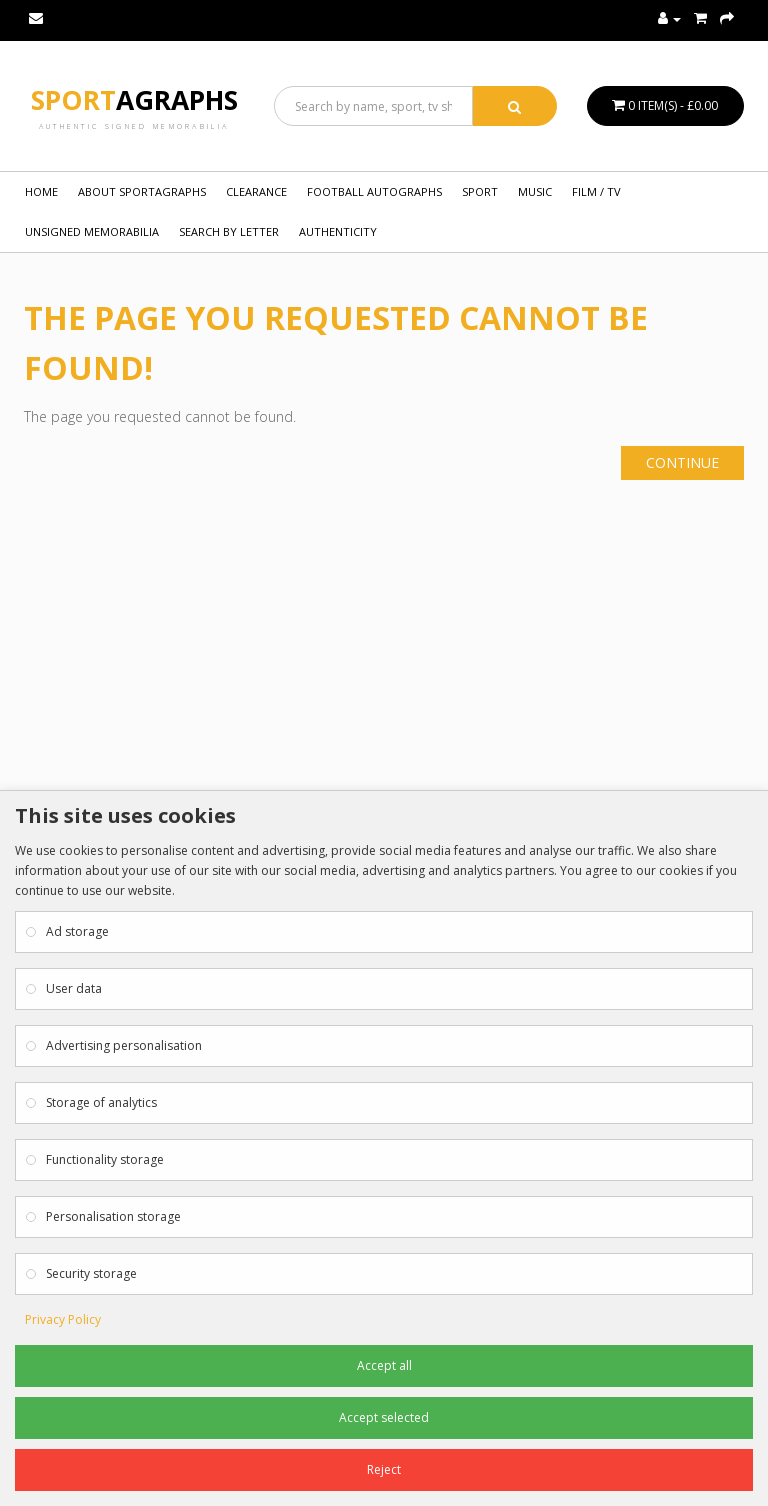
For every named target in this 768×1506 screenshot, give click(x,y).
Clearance (256, 191)
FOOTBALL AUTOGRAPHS (374, 191)
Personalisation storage (113, 1216)
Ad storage (77, 931)
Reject (384, 1469)
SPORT (480, 191)
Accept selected (384, 1417)
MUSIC (535, 191)
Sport (134, 100)
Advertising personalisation (124, 1045)
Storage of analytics (101, 1102)
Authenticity (338, 231)
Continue (682, 462)
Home (41, 191)
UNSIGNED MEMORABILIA (92, 231)
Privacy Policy (63, 1319)
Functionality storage (105, 1159)
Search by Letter (229, 231)
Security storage (91, 1273)
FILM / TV (596, 191)
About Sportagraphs (142, 191)
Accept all (384, 1365)
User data (74, 988)
